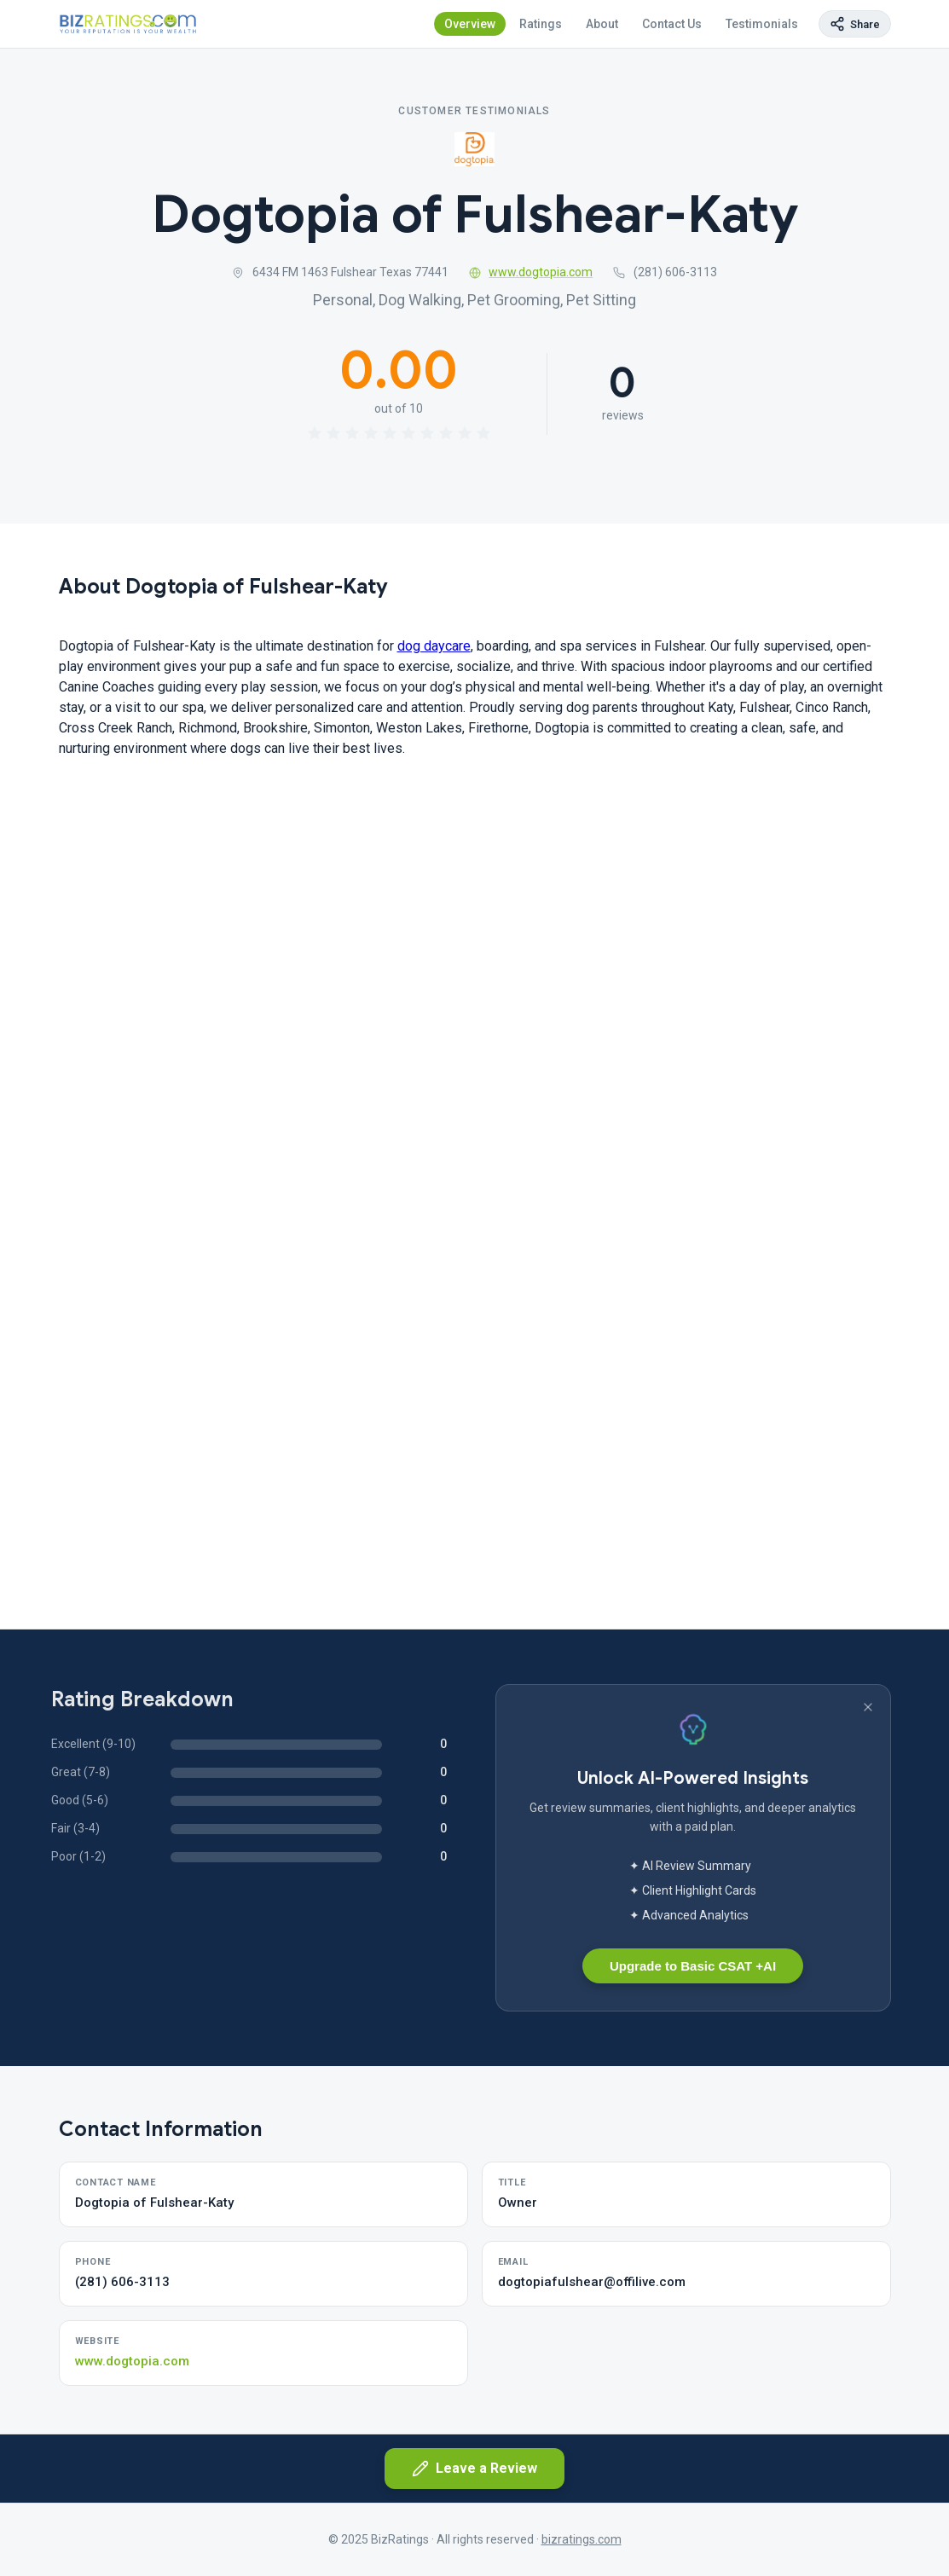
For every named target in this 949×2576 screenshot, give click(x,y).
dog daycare (434, 646)
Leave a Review (474, 2468)
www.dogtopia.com (531, 272)
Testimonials (762, 24)
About (602, 24)
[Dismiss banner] (868, 1707)
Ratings (540, 24)
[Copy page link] (855, 24)
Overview (469, 24)
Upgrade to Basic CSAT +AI (693, 1966)
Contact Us (672, 24)
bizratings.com (581, 2539)
